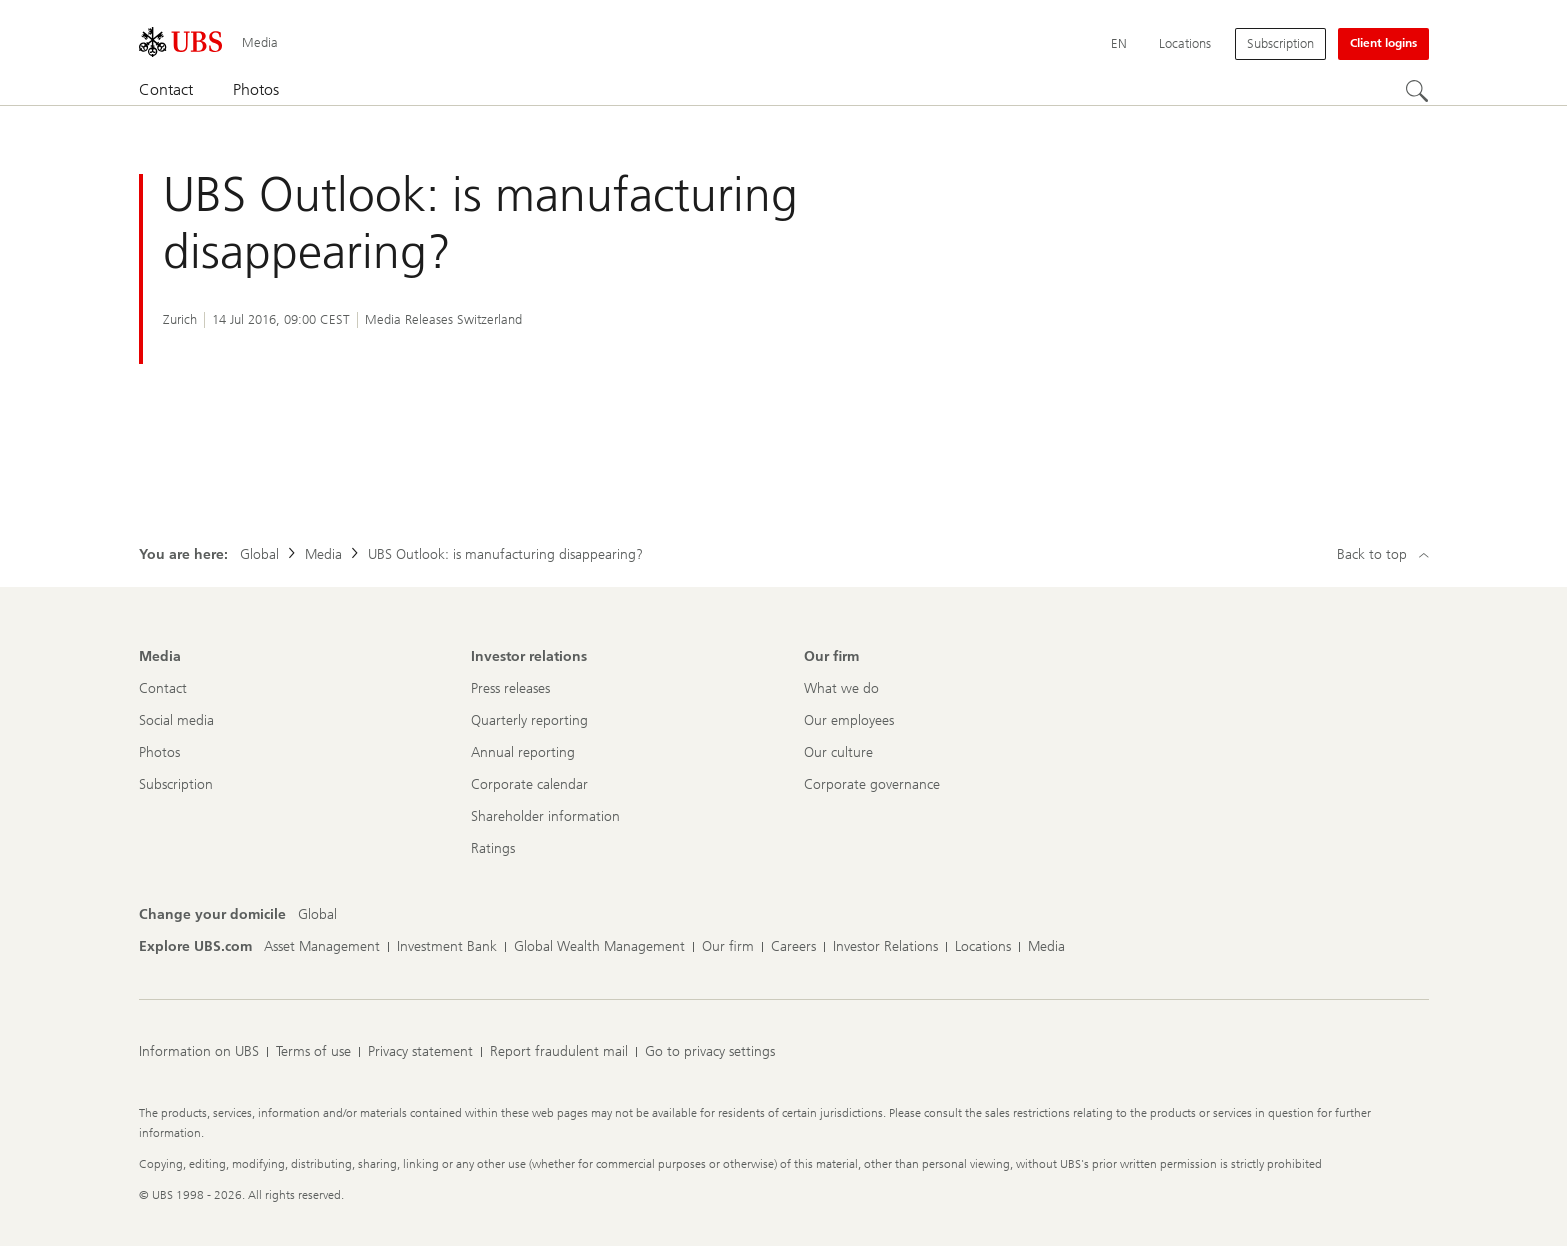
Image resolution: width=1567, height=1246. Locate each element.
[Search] (1417, 91)
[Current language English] (1119, 44)
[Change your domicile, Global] (317, 915)
